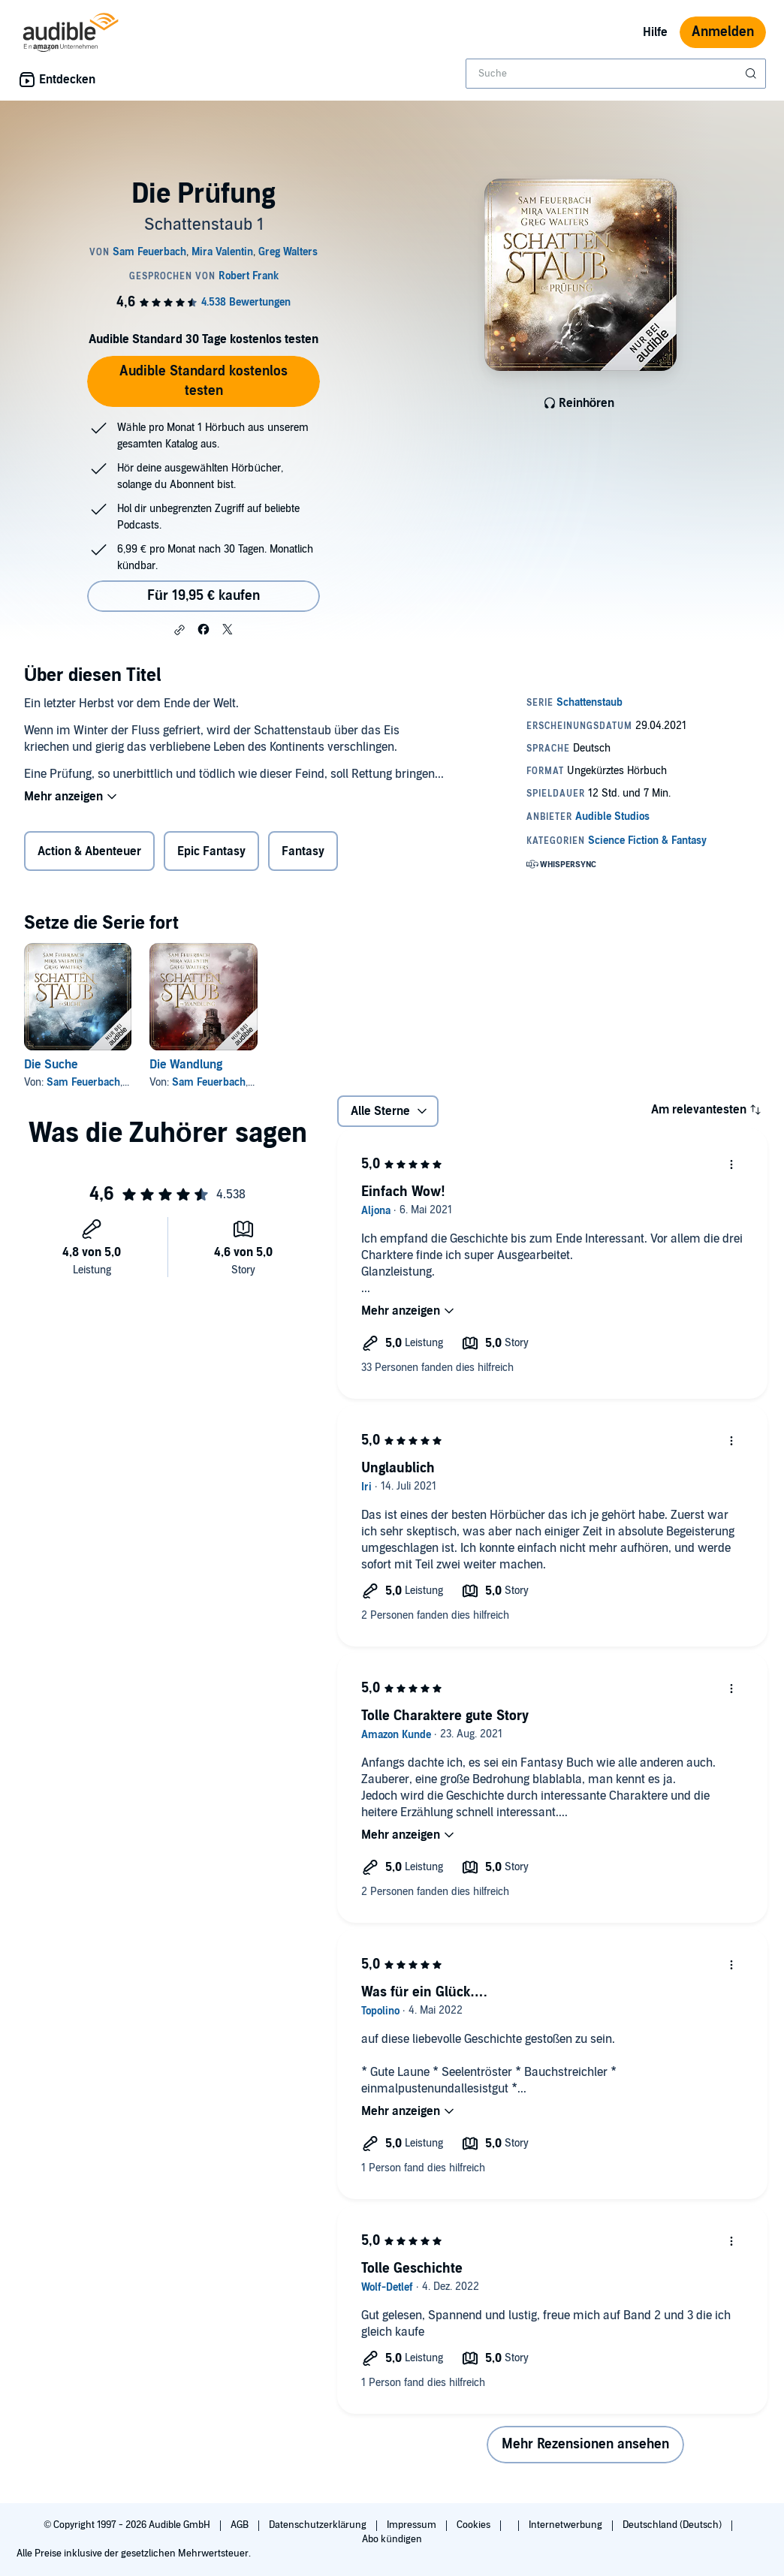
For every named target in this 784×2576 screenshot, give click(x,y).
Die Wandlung (185, 1064)
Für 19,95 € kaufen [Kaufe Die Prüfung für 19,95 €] (203, 596)
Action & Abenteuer (89, 851)
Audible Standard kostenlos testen (203, 381)
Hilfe (655, 32)
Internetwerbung (567, 2525)
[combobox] (616, 74)
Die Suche (51, 1064)
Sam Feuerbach (83, 1082)
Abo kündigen (391, 2539)
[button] (179, 630)
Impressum (413, 2525)
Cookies (475, 2525)
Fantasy (303, 851)
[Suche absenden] (752, 74)
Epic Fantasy (211, 851)
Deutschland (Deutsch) (673, 2525)
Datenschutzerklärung (319, 2525)
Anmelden (723, 32)
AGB (241, 2525)
